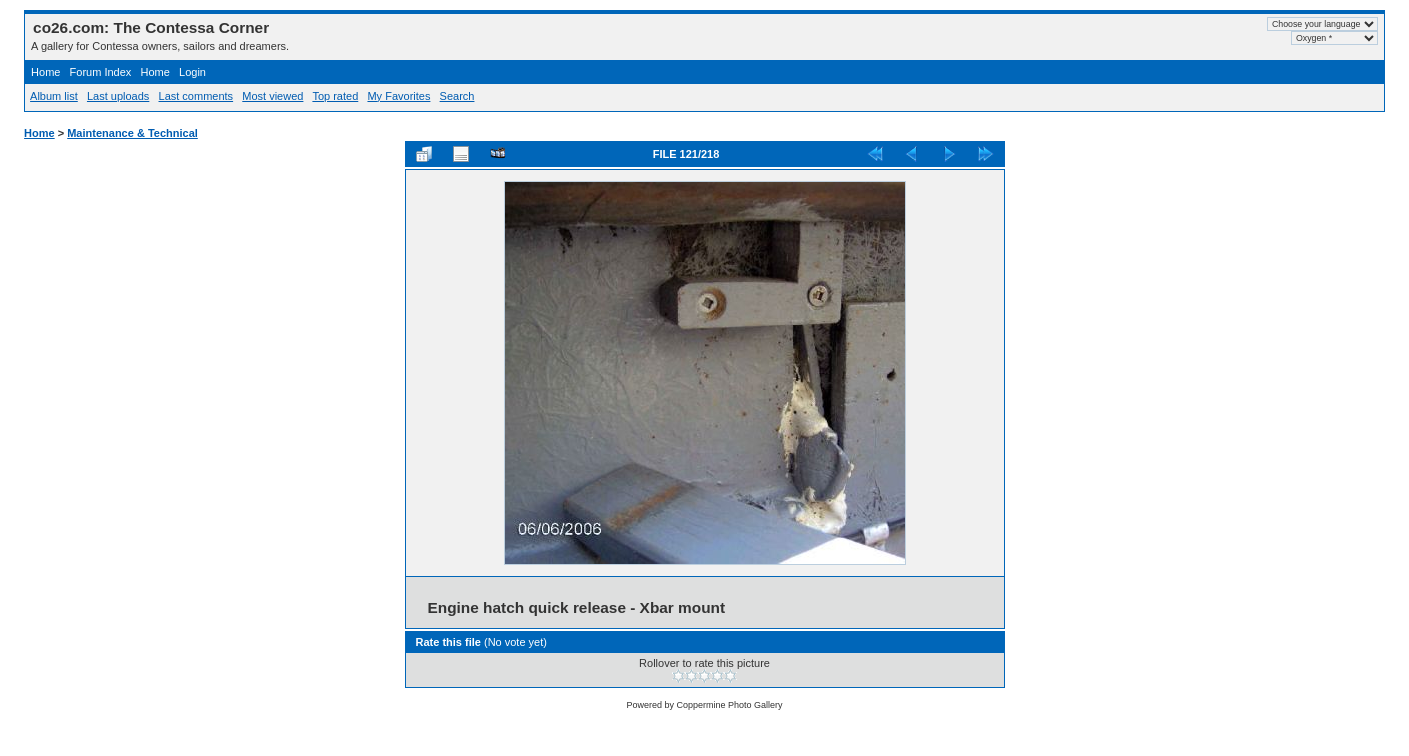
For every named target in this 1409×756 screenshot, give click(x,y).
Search (457, 96)
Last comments (196, 96)
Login (192, 72)
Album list (54, 96)
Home (45, 72)
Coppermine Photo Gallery (729, 705)
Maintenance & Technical (132, 133)
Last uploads (118, 96)
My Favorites (398, 96)
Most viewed (272, 96)
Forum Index (101, 72)
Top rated (335, 96)
